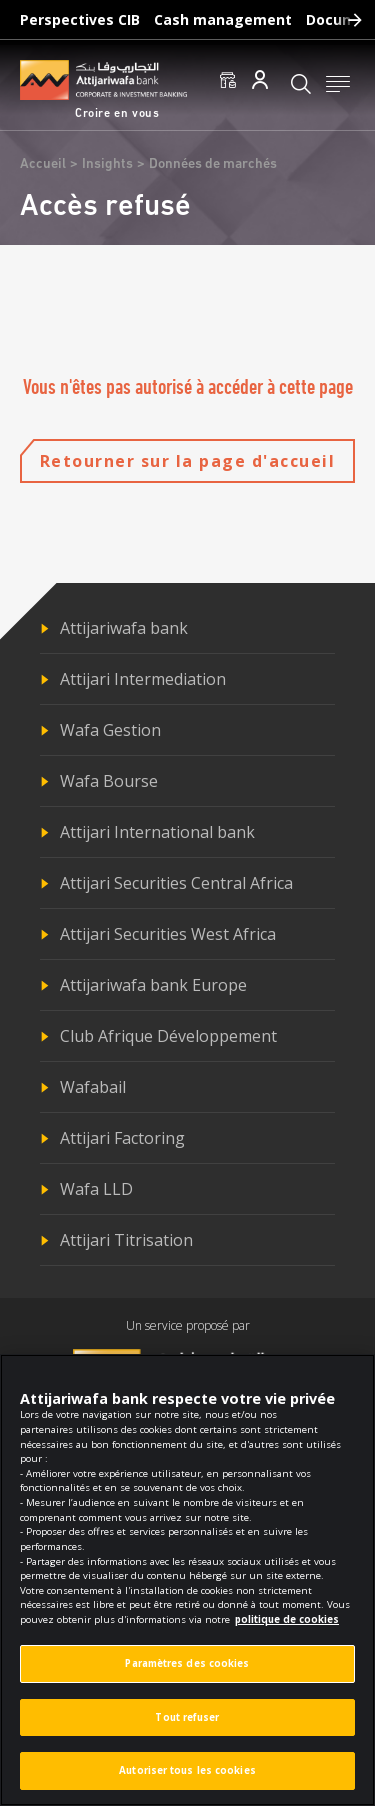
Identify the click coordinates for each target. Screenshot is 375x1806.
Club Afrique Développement (168, 1036)
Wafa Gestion (110, 730)
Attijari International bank (157, 832)
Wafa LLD (96, 1189)
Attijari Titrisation (126, 1240)
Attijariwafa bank (124, 628)
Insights (107, 164)
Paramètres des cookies (187, 1671)
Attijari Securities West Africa (168, 934)
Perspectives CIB (80, 19)
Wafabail (93, 1087)
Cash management (223, 19)
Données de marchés (213, 164)
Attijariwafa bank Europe (153, 985)
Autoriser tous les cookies (187, 1778)
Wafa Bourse (109, 781)
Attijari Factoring (122, 1138)
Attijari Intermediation (143, 679)
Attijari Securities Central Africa (176, 883)
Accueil (43, 164)
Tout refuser (187, 1725)
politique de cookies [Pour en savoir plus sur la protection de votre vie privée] (287, 1627)
